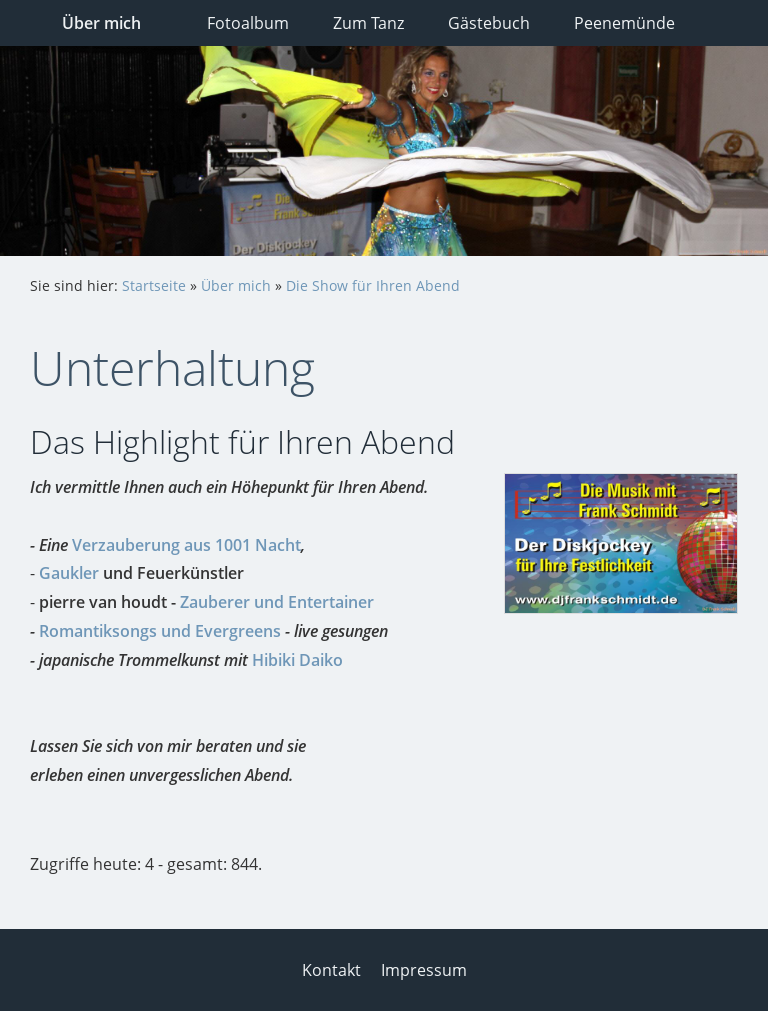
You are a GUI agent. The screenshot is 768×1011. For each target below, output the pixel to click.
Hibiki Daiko (297, 660)
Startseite (154, 285)
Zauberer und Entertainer (277, 602)
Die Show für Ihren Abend (373, 285)
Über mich (236, 285)
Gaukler (69, 573)
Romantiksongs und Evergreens (160, 631)
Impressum (424, 970)
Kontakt (331, 970)
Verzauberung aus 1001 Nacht (186, 545)
